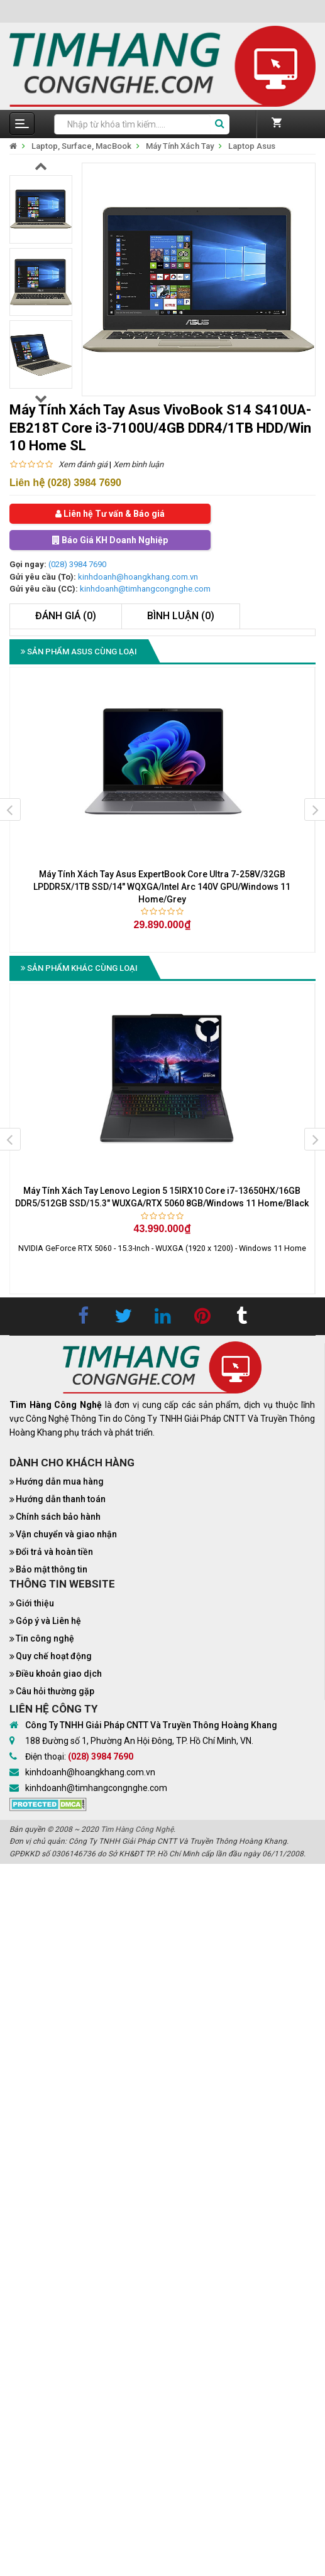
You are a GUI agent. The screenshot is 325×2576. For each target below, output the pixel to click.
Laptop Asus (251, 146)
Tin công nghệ (45, 1638)
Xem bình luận (138, 464)
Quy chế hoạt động (54, 1656)
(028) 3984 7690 (77, 564)
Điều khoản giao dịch (59, 1674)
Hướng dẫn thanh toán (61, 1499)
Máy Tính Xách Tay (180, 146)
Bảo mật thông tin (51, 1569)
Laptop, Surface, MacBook (81, 146)
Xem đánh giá (82, 464)
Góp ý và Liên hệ (48, 1621)
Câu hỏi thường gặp (55, 1691)
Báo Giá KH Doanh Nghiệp (110, 540)
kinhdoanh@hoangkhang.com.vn (138, 577)
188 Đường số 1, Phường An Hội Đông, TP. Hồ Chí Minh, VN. (139, 1741)
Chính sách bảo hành (58, 1517)
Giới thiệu (35, 1603)
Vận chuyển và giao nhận (66, 1534)
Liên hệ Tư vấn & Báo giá (110, 514)
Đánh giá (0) (65, 616)
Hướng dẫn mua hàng (60, 1481)
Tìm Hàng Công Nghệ (137, 1829)
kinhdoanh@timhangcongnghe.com (145, 588)
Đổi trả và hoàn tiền (54, 1552)
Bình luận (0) (180, 616)
